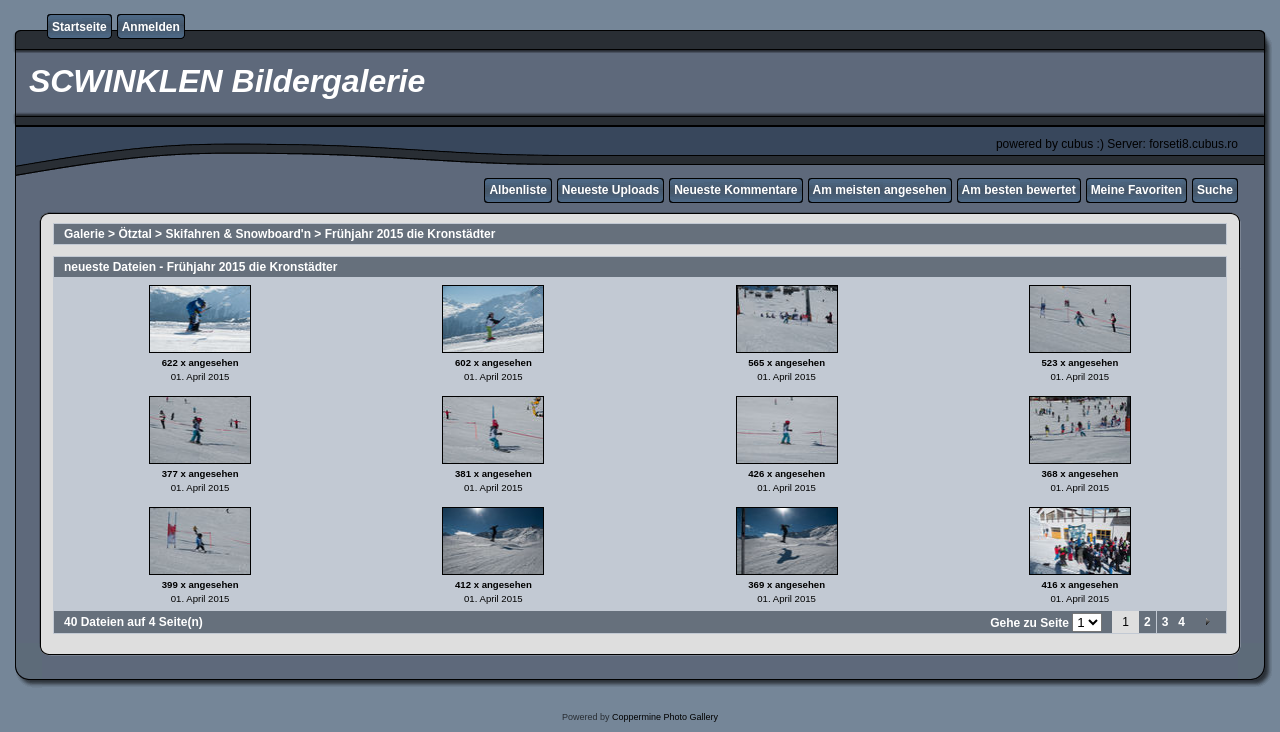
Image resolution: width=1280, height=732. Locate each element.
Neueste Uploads (610, 190)
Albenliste (517, 190)
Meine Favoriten (1136, 190)
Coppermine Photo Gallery (665, 717)
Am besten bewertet (1019, 190)
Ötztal (134, 234)
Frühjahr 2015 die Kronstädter (410, 234)
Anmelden (151, 27)
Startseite (79, 27)
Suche (1215, 190)
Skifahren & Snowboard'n (238, 234)
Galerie (84, 234)
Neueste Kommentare (735, 190)
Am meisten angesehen (880, 190)
